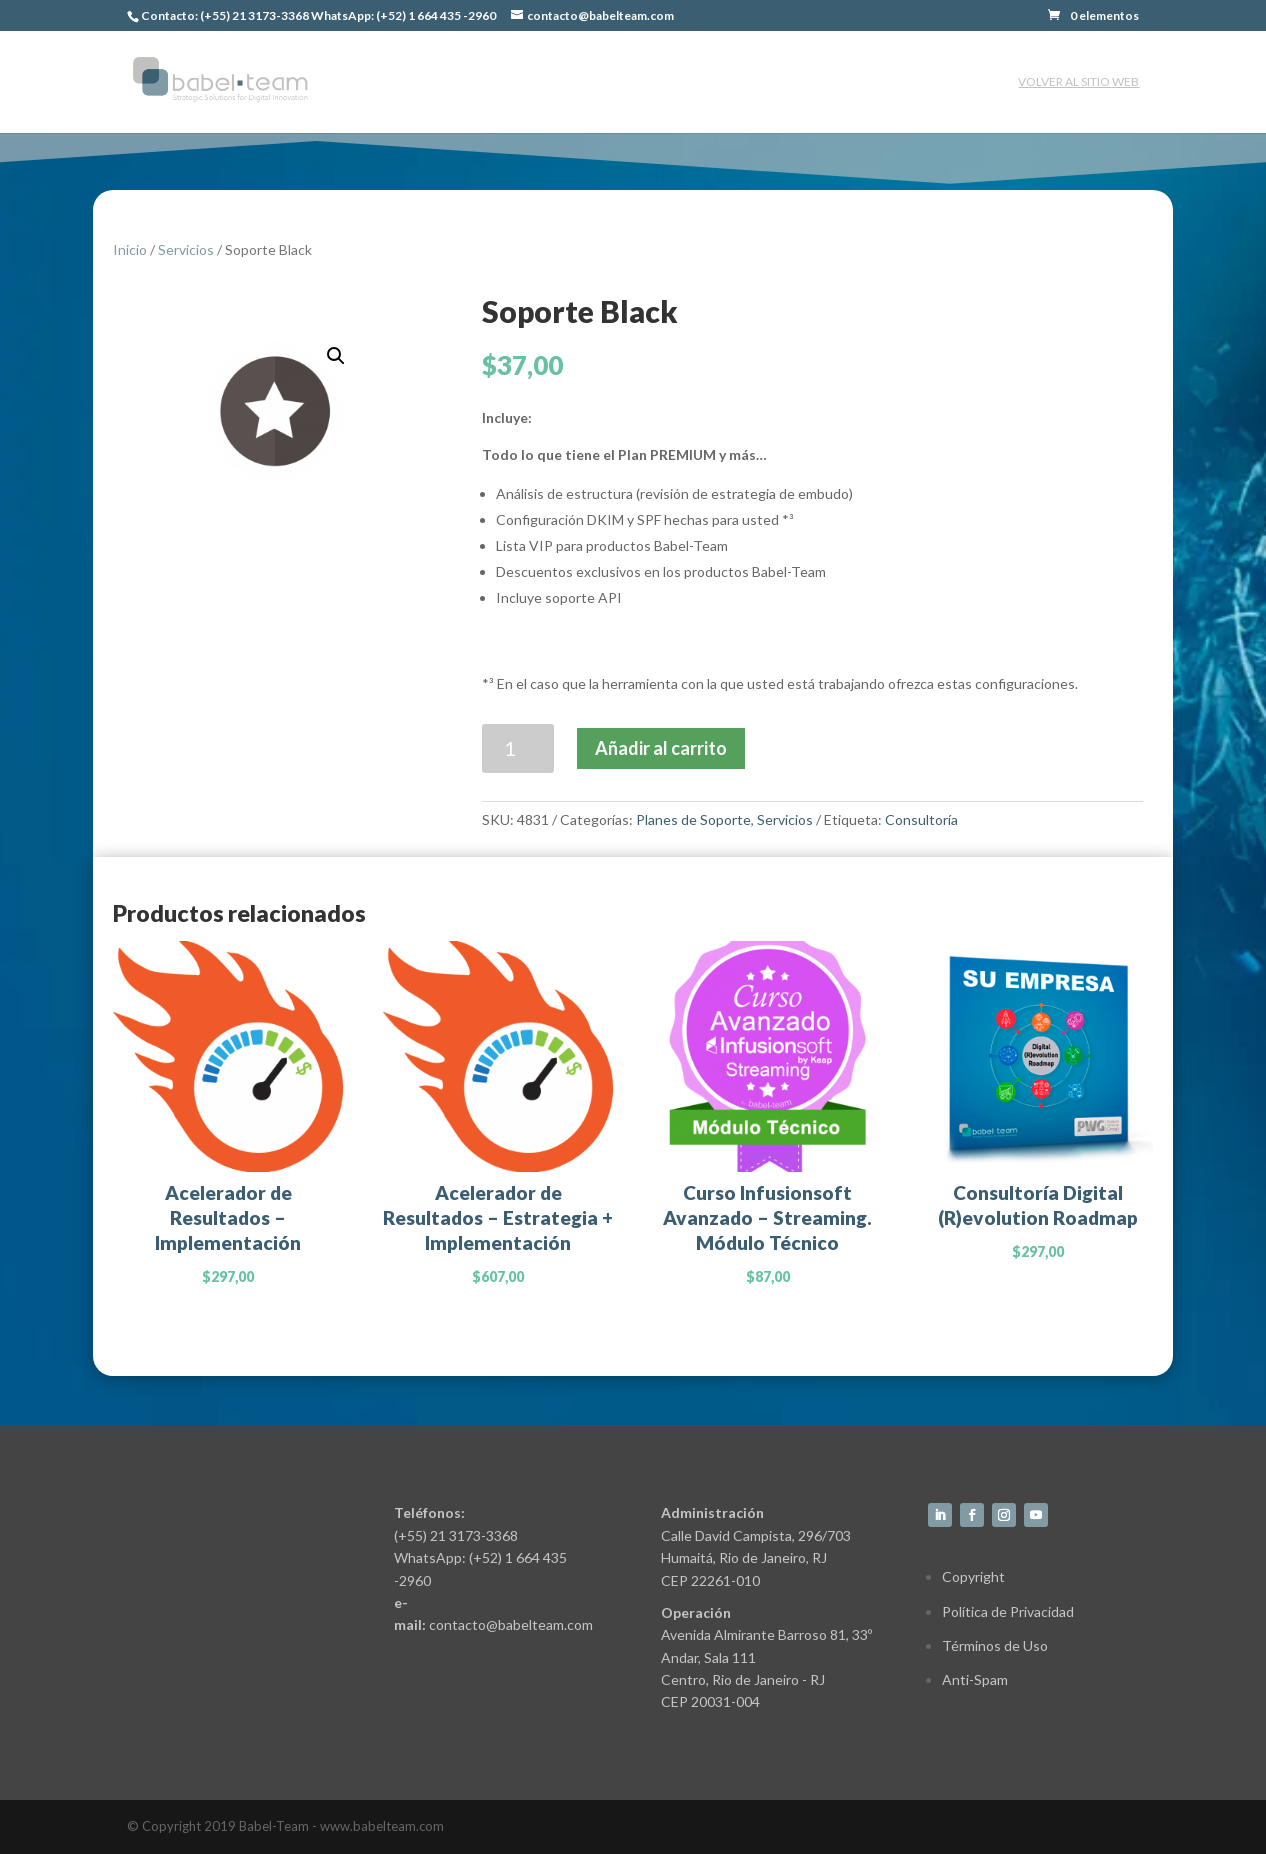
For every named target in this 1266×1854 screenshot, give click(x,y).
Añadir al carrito (661, 748)
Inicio (130, 249)
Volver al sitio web (1078, 82)
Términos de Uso (995, 1645)
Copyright (973, 1576)
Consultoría (921, 819)
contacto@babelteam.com (511, 1624)
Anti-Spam (975, 1679)
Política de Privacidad (1008, 1611)
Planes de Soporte (693, 819)
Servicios (186, 249)
